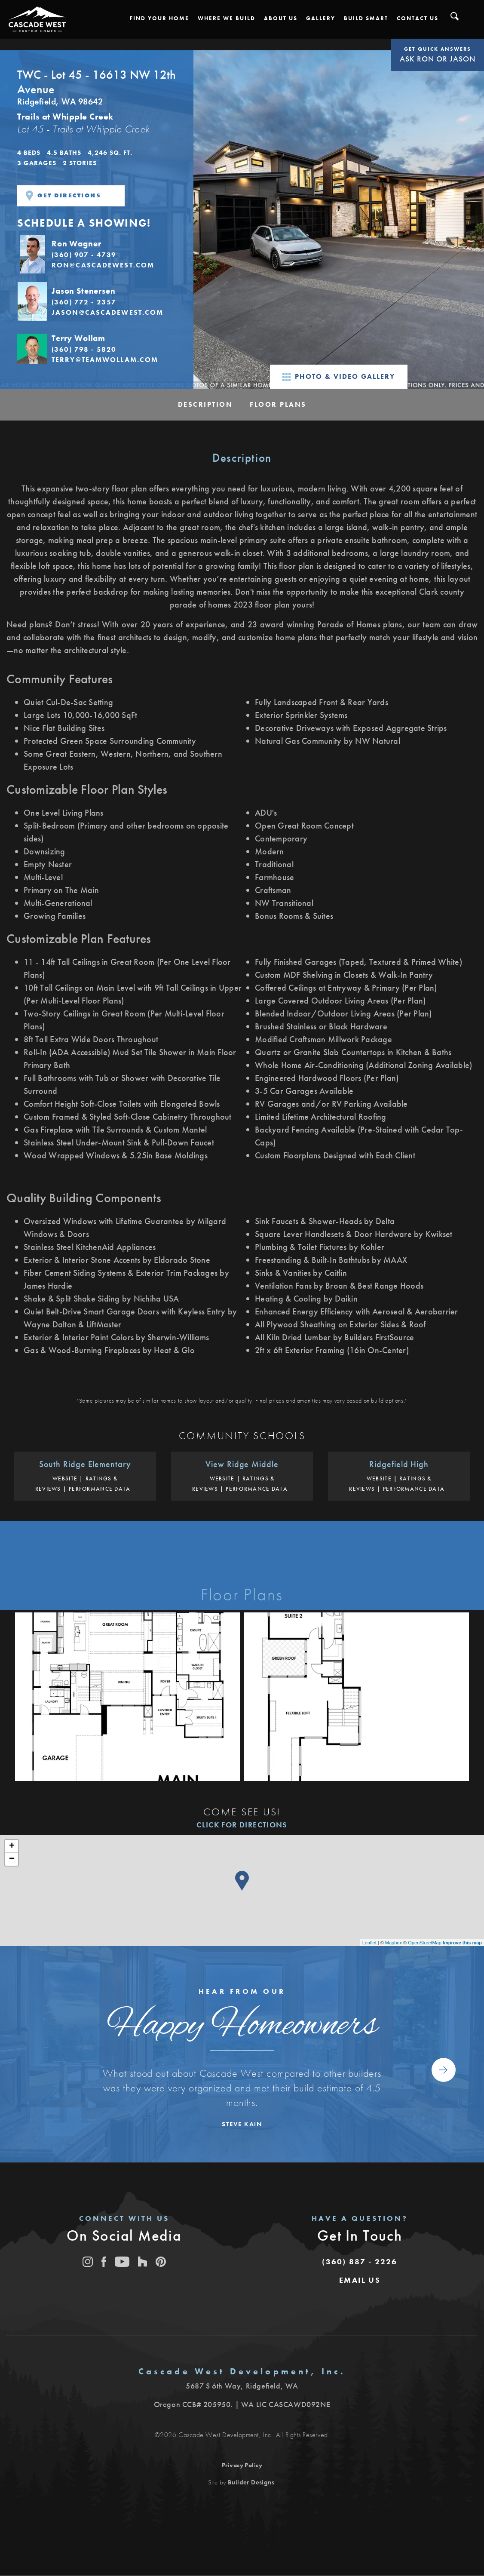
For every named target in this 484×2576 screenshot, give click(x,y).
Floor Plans (278, 404)
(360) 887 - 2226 (359, 2261)
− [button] (12, 1859)
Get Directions (63, 195)
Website (64, 1478)
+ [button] (12, 1846)
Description (205, 404)
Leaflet (369, 1942)
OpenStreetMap (424, 1942)
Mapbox (393, 1942)
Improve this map (462, 1942)
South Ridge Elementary (85, 1464)
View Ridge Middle (241, 1464)
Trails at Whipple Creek (65, 116)
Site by (241, 2482)
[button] (159, 18)
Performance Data (100, 1488)
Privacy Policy (242, 2465)
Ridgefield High (399, 1464)
